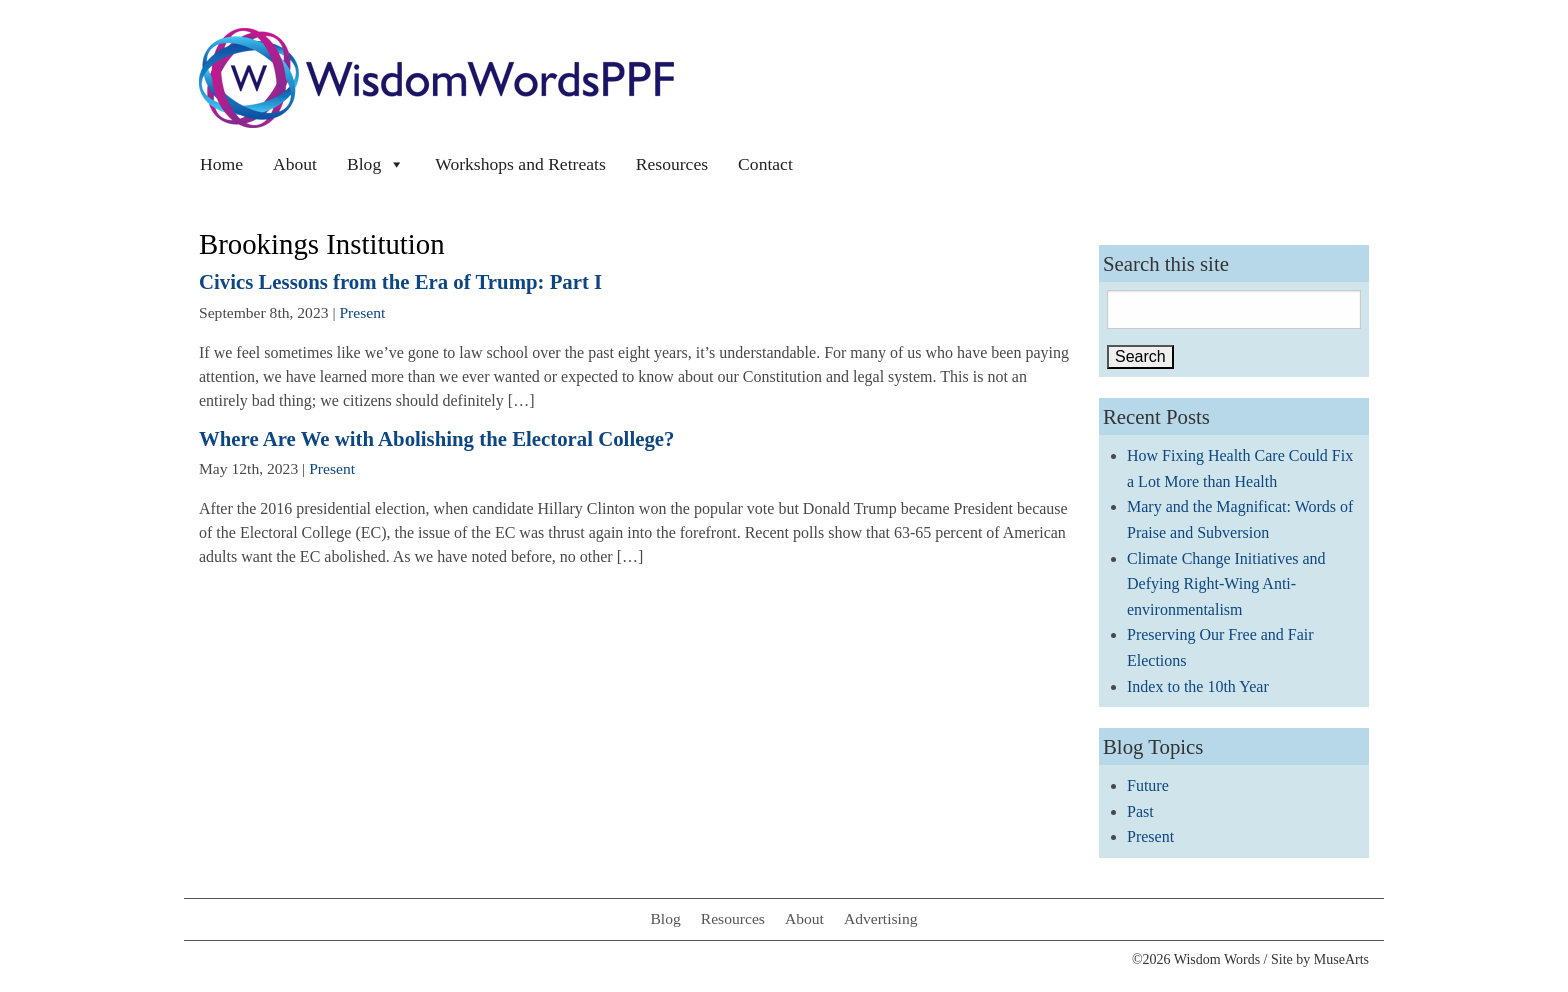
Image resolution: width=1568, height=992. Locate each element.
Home (221, 164)
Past (1140, 811)
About (295, 164)
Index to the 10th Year (1198, 686)
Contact (765, 164)
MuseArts (1341, 959)
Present (362, 312)
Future (1148, 785)
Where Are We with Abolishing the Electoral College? (436, 438)
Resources (672, 164)
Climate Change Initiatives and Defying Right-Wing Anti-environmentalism (1226, 584)
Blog (376, 164)
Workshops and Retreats (520, 164)
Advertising (881, 918)
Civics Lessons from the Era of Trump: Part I (400, 281)
